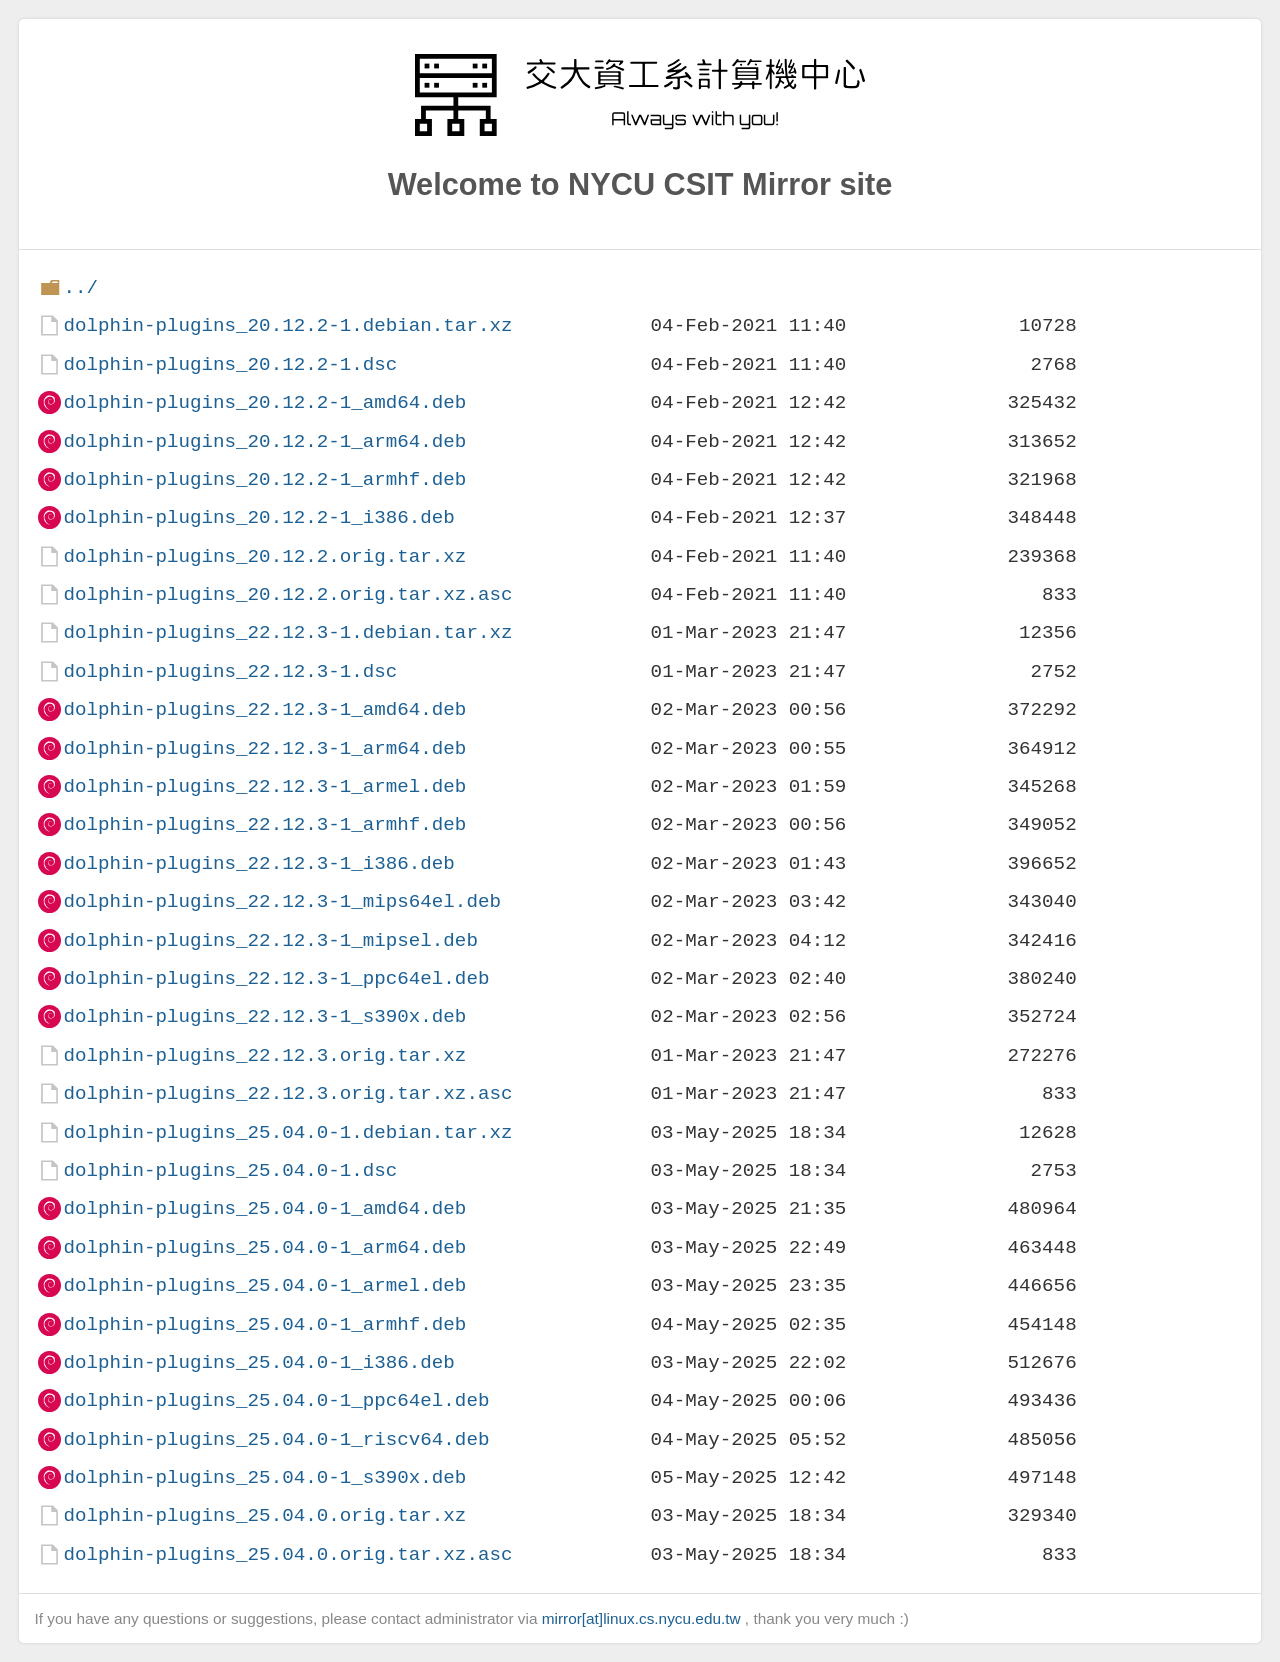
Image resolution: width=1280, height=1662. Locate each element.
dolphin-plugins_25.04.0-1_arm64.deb (264, 1247)
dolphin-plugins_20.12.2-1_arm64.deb (264, 441)
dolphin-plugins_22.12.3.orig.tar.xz (264, 1055)
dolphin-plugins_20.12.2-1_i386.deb (258, 517)
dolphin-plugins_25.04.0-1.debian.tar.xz (287, 1132)
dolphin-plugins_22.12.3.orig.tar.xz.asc (287, 1093)
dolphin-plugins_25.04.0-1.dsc (230, 1170)
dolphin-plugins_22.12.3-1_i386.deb (258, 863)
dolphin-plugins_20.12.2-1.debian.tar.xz (287, 325)
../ (80, 287)
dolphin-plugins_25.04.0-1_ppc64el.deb (276, 1400)
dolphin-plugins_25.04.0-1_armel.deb (264, 1285)
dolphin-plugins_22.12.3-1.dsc (230, 671)
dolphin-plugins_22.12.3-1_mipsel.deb (270, 940)
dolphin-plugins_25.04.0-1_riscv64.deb (276, 1439)
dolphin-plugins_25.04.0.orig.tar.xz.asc (287, 1554)
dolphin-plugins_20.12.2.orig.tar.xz (264, 556)
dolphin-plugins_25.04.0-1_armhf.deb (264, 1324)
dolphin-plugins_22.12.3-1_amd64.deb (264, 709)
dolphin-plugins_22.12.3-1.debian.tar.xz (287, 632)
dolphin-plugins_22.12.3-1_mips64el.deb (281, 901)
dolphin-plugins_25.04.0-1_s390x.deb (264, 1477)
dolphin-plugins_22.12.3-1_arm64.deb (264, 748)
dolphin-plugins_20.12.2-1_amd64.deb (264, 402)
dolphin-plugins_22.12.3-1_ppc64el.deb (276, 978)
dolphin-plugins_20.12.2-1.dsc (230, 364)
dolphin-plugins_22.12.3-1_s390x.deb (264, 1016)
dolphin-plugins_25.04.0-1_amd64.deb (264, 1208)
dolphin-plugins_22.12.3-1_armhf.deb (264, 824)
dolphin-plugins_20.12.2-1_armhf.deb (264, 479)
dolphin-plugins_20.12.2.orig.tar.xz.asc (287, 594)
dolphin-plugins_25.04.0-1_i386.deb (258, 1362)
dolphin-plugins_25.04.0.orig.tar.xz (264, 1515)
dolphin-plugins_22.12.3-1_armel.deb (264, 786)
